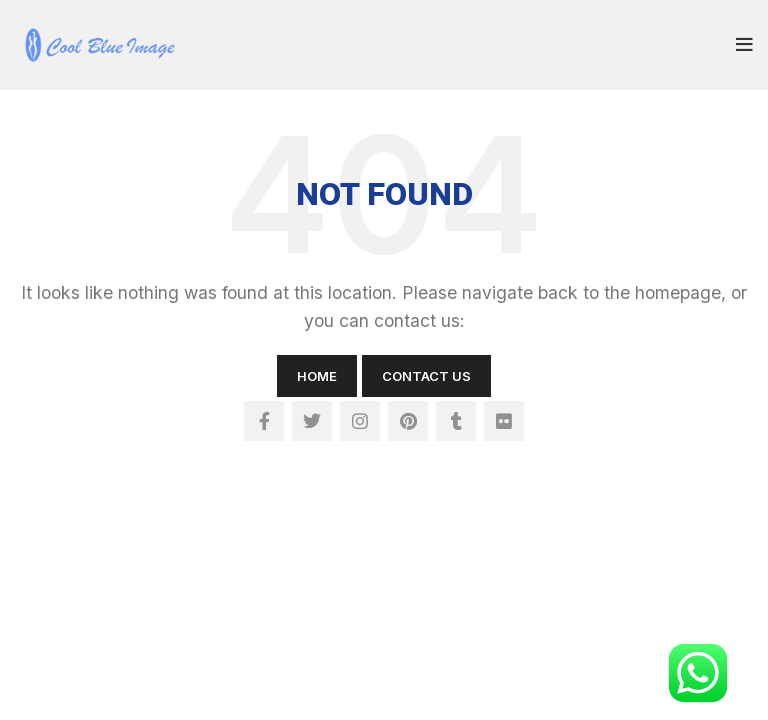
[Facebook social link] (264, 421)
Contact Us (426, 376)
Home (317, 376)
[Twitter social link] (312, 421)
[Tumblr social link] (456, 421)
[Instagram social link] (360, 421)
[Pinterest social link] (408, 421)
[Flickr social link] (504, 421)
